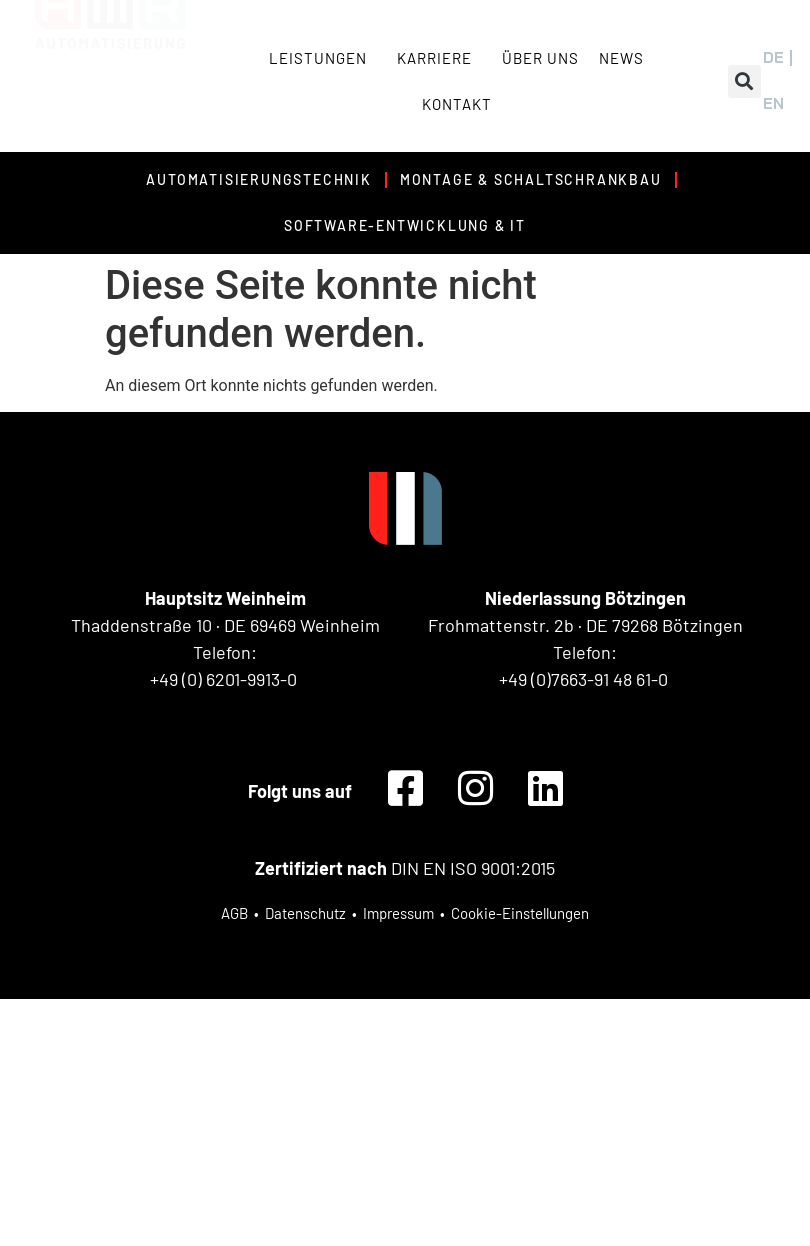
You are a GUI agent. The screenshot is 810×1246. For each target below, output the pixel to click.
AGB (234, 913)
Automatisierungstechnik (258, 179)
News (621, 58)
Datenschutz (305, 913)
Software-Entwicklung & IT (405, 225)
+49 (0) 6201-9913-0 (223, 679)
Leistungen (323, 58)
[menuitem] (773, 58)
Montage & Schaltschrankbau (531, 179)
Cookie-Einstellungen (520, 913)
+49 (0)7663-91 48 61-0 (583, 679)
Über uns (540, 58)
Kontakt (457, 104)
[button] (744, 81)
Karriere (439, 58)
